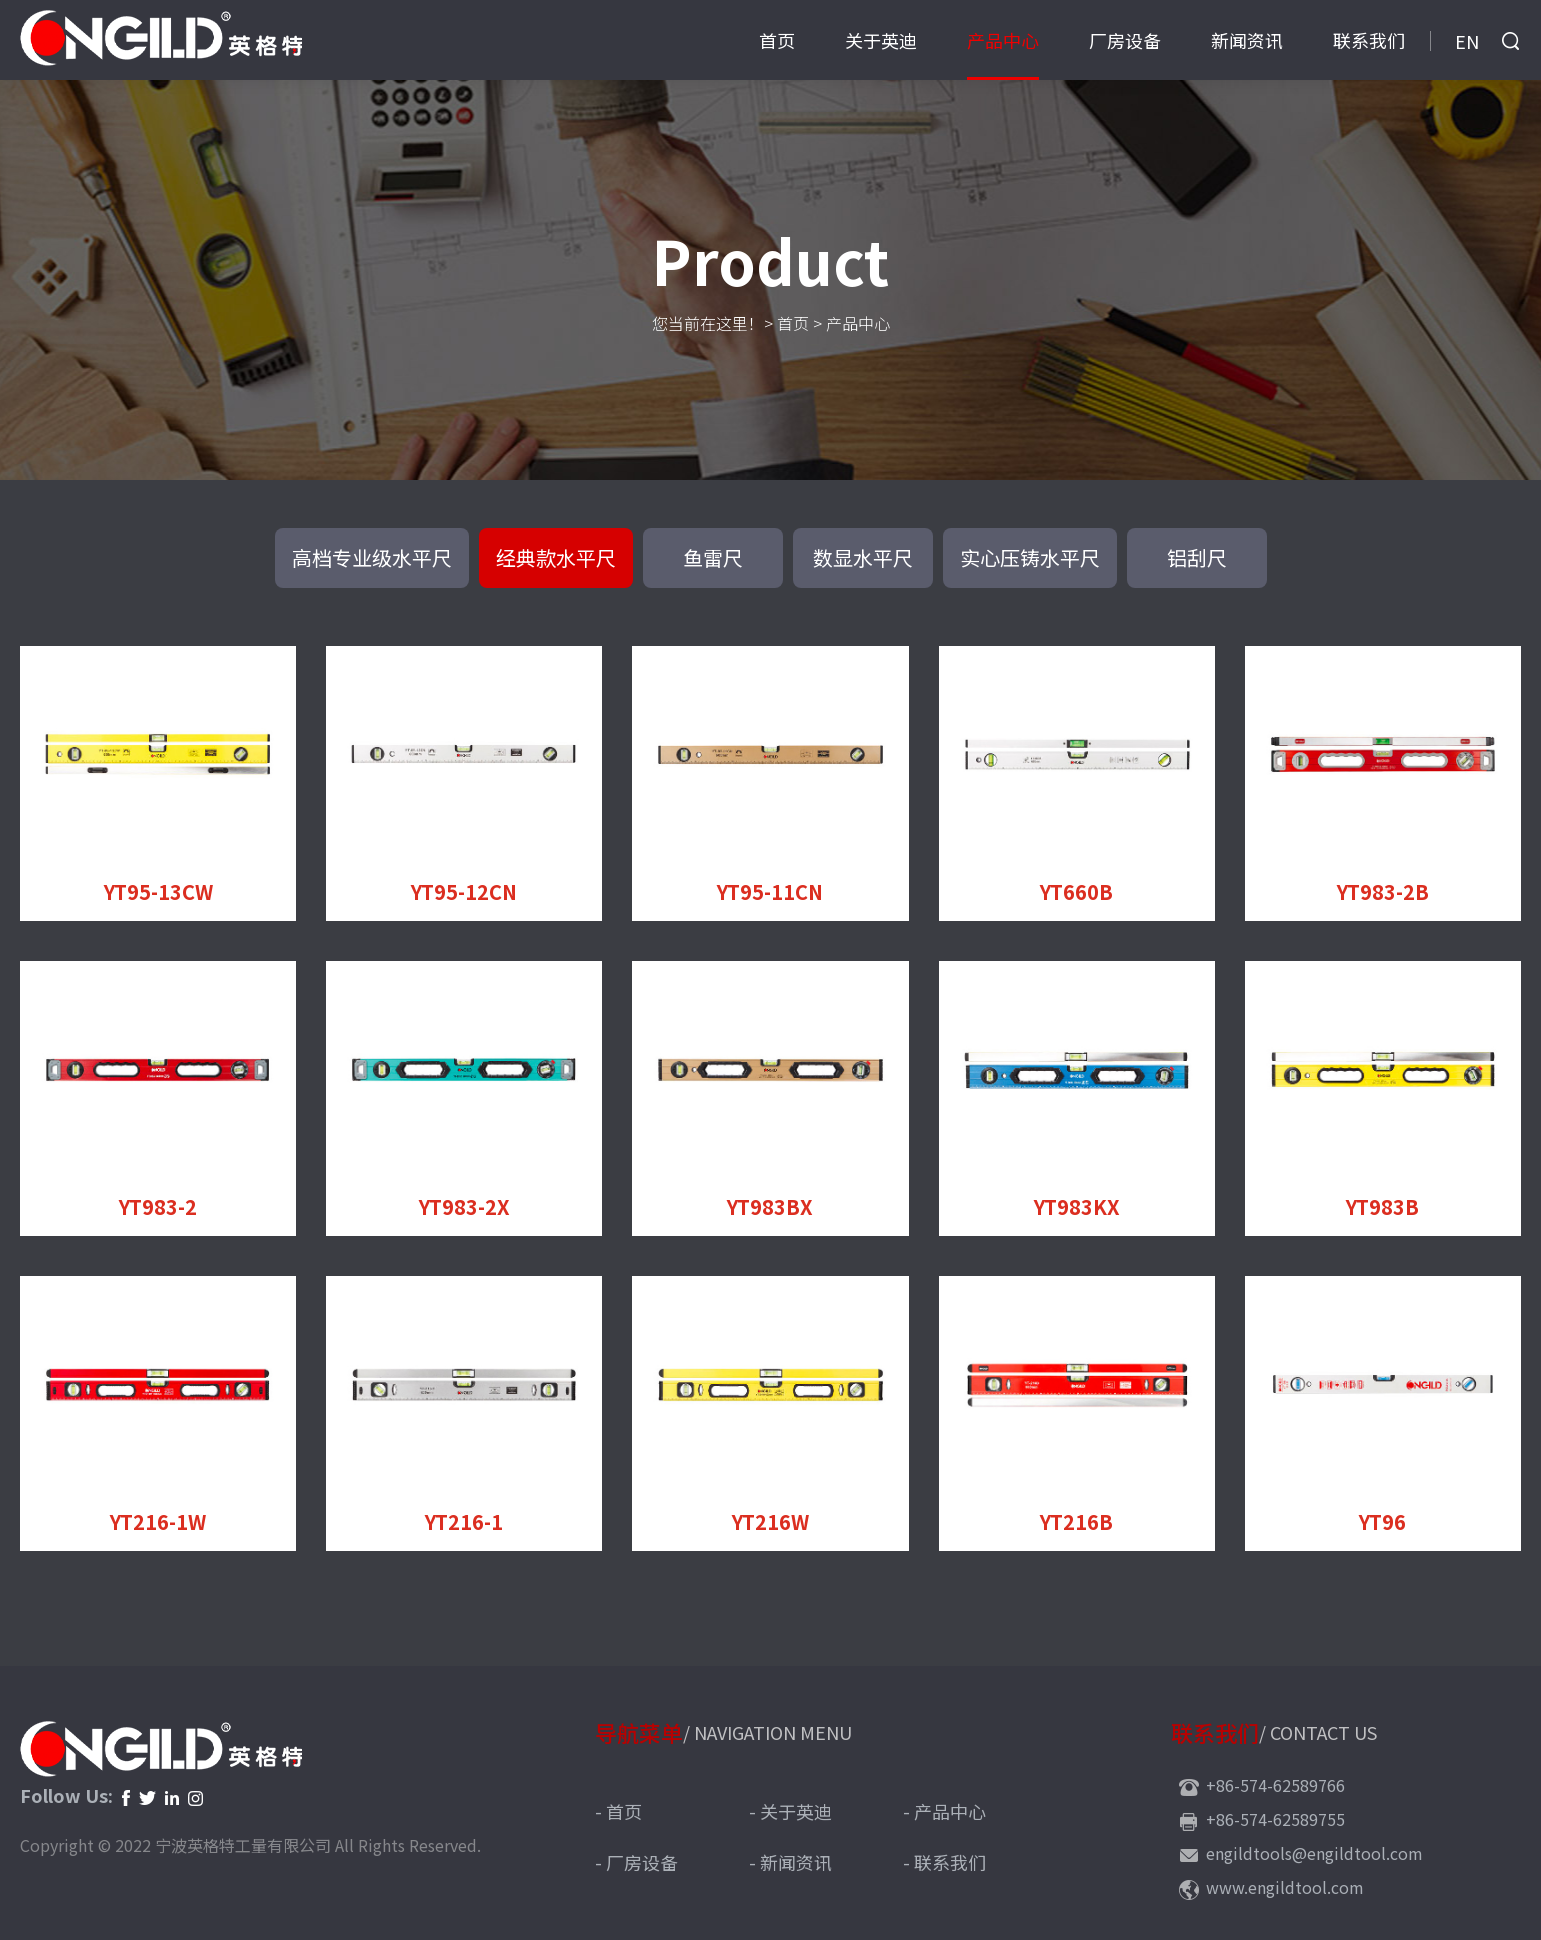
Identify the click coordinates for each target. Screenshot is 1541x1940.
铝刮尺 (1197, 558)
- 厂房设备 (636, 1862)
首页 (777, 40)
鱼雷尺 (713, 558)
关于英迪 (881, 40)
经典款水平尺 (556, 558)
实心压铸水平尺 (1030, 558)
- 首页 (618, 1811)
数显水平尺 (863, 558)
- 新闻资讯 (790, 1862)
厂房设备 (1125, 40)
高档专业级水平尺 (372, 558)
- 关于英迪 (790, 1811)
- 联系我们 (944, 1862)
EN (1467, 41)
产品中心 (1003, 40)
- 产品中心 (944, 1811)
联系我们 (1369, 40)
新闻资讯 (1247, 40)
